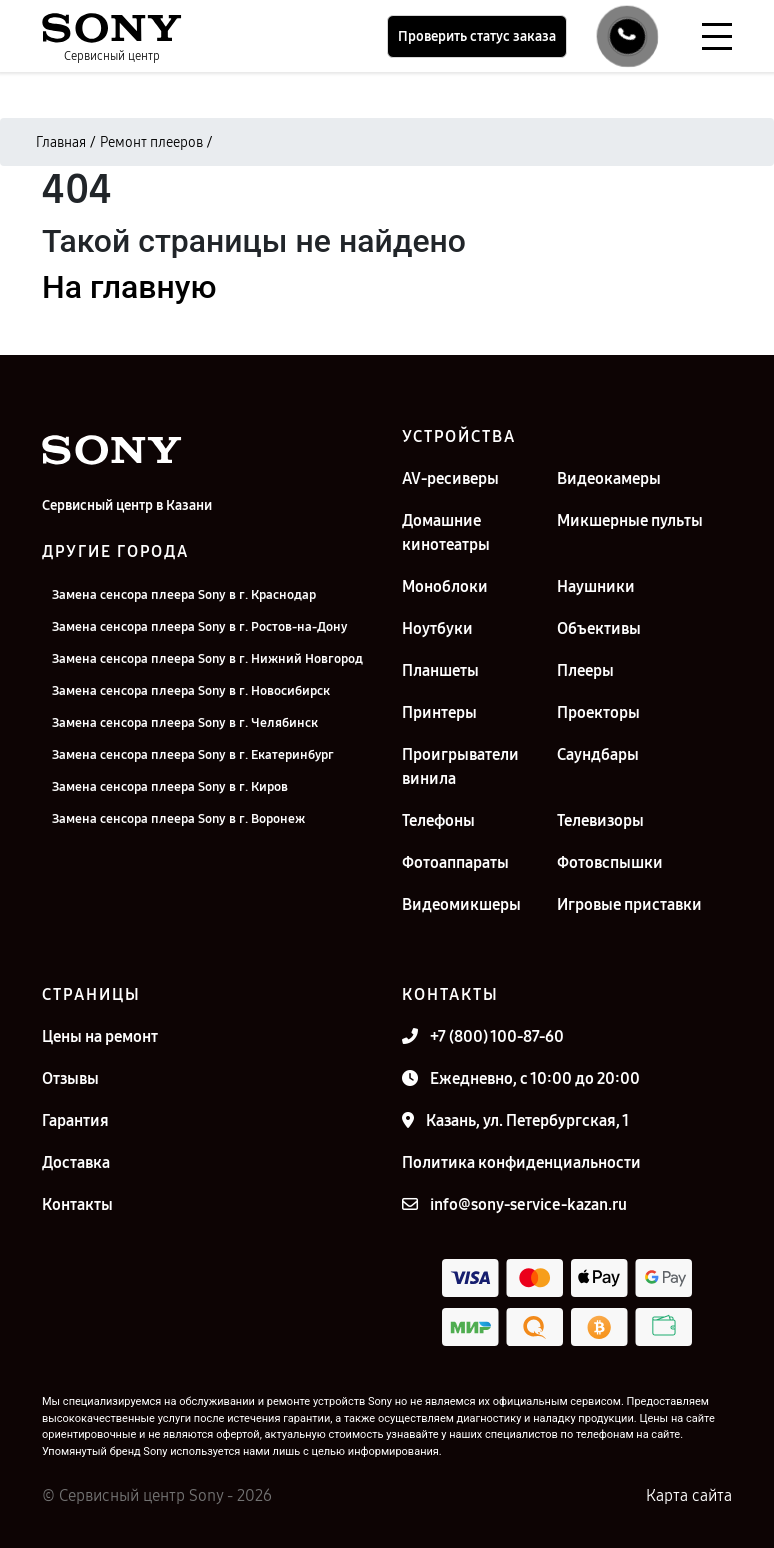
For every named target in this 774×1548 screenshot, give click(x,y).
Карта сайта (689, 1495)
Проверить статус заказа (477, 36)
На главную (129, 287)
